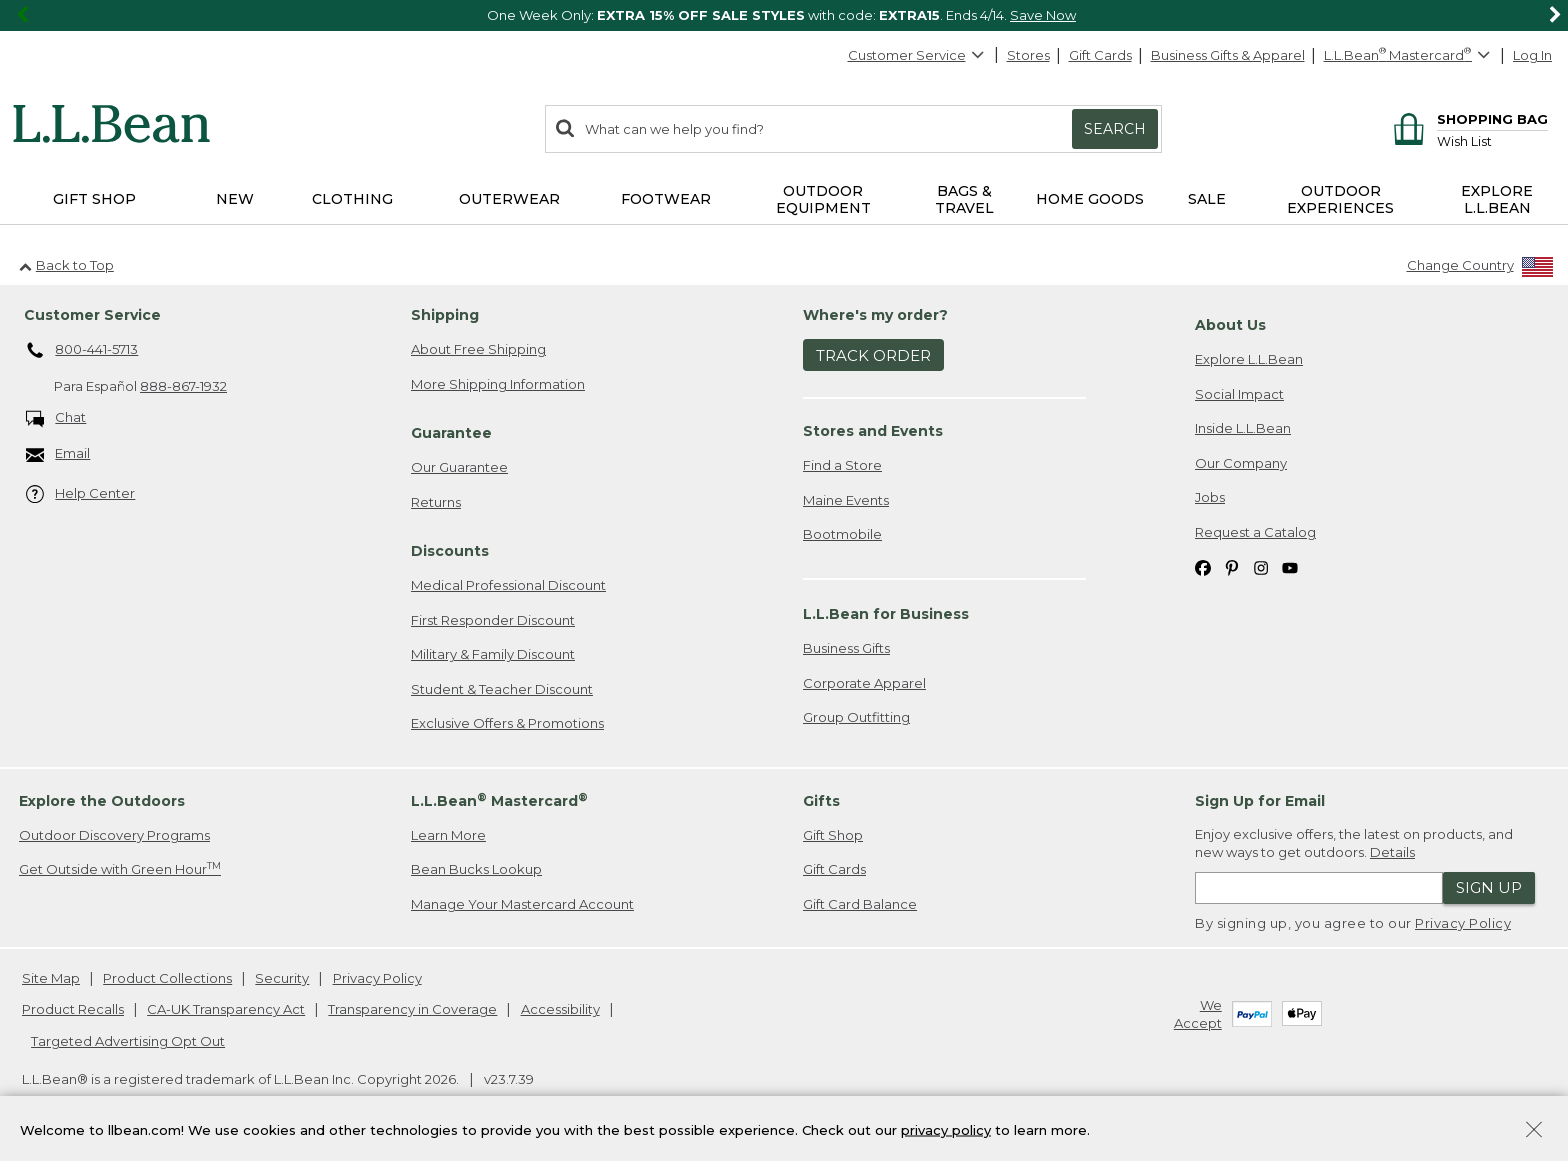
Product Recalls (73, 1009)
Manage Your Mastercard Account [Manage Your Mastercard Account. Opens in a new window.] (522, 904)
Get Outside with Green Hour (120, 868)
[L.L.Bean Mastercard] (1409, 55)
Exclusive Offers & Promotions (507, 723)
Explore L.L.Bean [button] (1497, 199)
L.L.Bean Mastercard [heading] (499, 800)
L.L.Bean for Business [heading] (886, 614)
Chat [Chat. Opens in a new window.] (56, 418)
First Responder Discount (493, 620)
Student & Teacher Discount (502, 689)
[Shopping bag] (1467, 118)
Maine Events (846, 500)
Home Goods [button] (1090, 199)
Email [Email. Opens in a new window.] (58, 454)
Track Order (873, 355)
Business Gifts (846, 648)
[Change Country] (1480, 269)
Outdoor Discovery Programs (114, 835)
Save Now (1043, 15)
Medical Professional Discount (508, 585)
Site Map (51, 978)
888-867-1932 (183, 386)
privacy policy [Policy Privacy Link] (946, 1129)
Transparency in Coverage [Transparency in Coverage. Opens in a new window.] (412, 1009)
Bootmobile (842, 534)
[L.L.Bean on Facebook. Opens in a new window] (1203, 567)
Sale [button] (1207, 199)
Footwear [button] (666, 199)
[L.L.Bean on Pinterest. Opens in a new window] (1232, 567)
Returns (436, 502)
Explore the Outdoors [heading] (102, 801)
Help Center (81, 494)
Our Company (1241, 463)
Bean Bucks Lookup (476, 869)
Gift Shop (833, 835)
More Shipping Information (498, 384)
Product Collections (167, 978)
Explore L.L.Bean (1249, 359)
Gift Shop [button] (94, 199)
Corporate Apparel (864, 683)
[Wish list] (1492, 140)
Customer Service (917, 55)
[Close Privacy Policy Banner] (1534, 1131)
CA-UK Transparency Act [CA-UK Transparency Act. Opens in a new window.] (226, 1009)
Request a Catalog (1255, 532)
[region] (784, 15)
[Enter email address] (1319, 888)
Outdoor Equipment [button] (823, 199)
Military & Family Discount (493, 654)
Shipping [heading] (445, 315)
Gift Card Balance (860, 904)
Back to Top (66, 265)
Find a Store (842, 465)
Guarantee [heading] (451, 433)
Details (1392, 852)
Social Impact (1239, 394)
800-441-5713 (82, 351)
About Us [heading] (1230, 325)
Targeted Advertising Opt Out (128, 1041)
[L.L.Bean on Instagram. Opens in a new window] (1261, 567)
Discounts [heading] (450, 551)
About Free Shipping (478, 349)
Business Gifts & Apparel (1228, 55)
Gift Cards (1100, 55)
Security (282, 978)
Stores (1028, 55)
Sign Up (1489, 887)
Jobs (1210, 497)
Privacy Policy (1463, 923)
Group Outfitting (856, 717)
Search (1115, 129)
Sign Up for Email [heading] (1260, 801)
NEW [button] (235, 199)
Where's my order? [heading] (875, 315)
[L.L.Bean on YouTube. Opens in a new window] (1290, 567)
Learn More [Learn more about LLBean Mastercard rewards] (448, 835)
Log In (1532, 55)
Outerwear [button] (509, 199)
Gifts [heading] (821, 801)
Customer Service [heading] (92, 315)
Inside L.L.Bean (1243, 428)
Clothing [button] (352, 199)
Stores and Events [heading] (873, 431)
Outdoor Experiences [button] (1340, 199)
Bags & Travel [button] (964, 199)
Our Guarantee (459, 467)
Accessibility (560, 1009)
